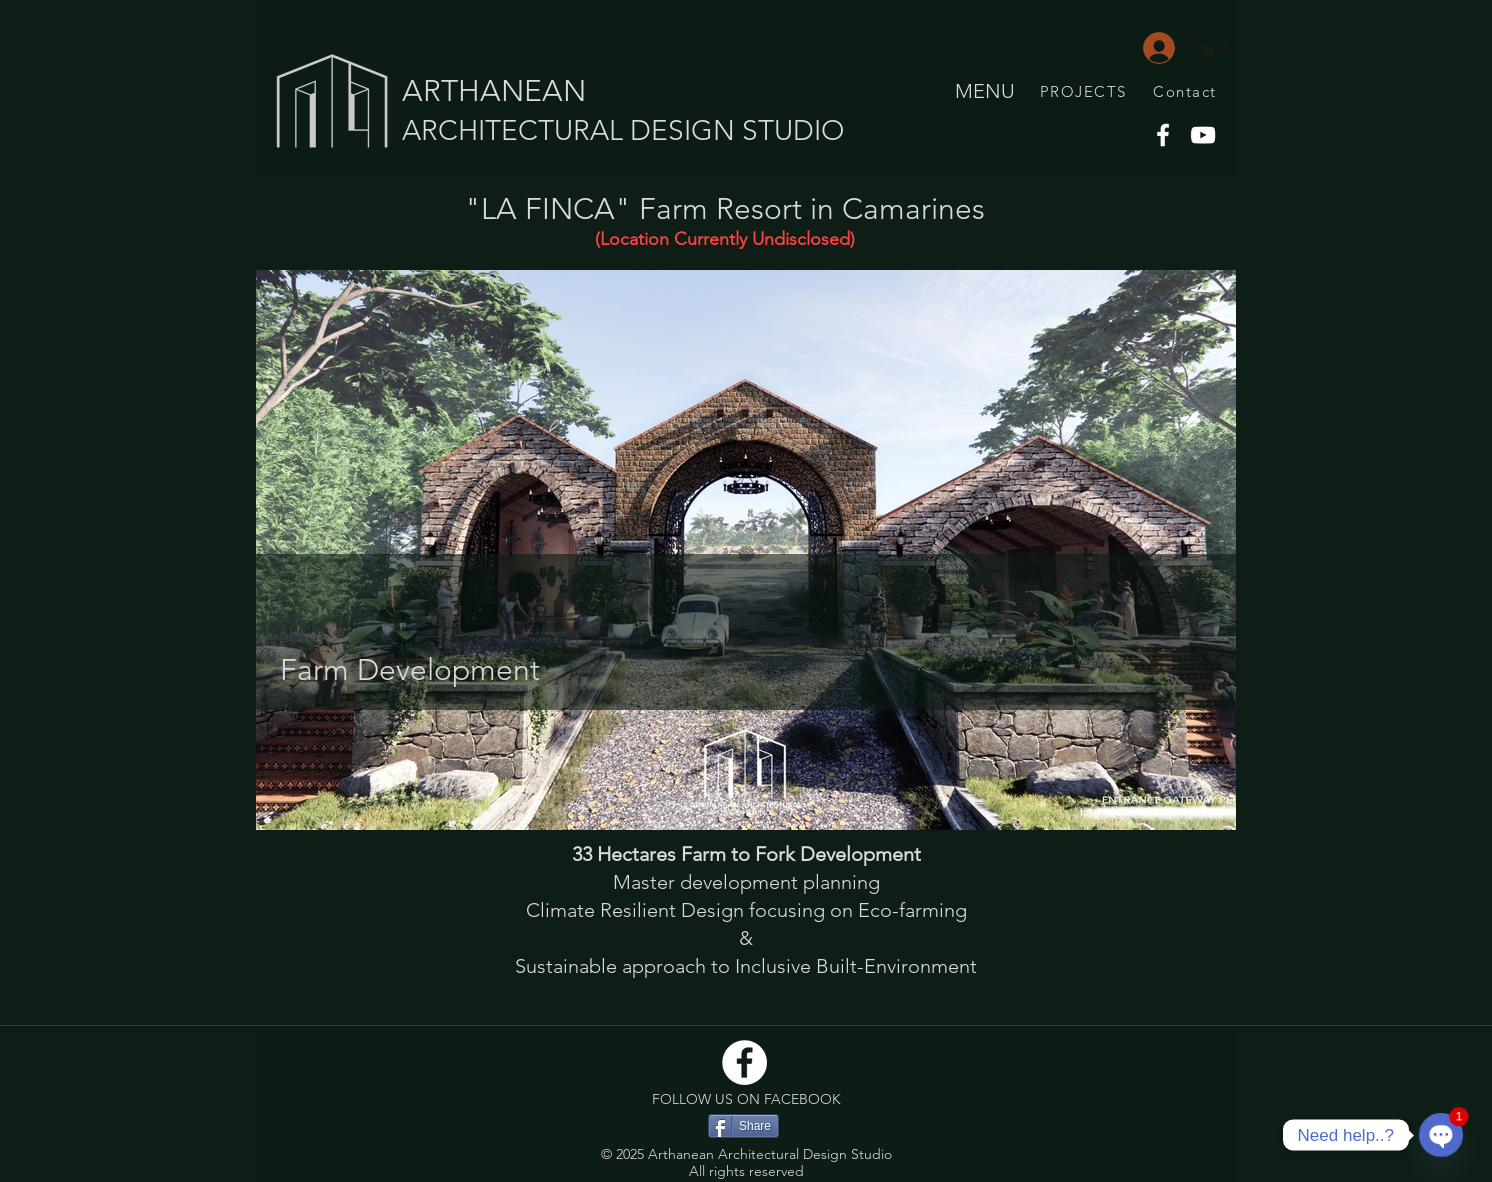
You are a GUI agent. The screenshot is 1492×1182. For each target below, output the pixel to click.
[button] (746, 550)
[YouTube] (1203, 135)
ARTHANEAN (494, 91)
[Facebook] (1163, 135)
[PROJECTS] (1085, 91)
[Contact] (1187, 91)
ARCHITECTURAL (516, 130)
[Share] (743, 1126)
